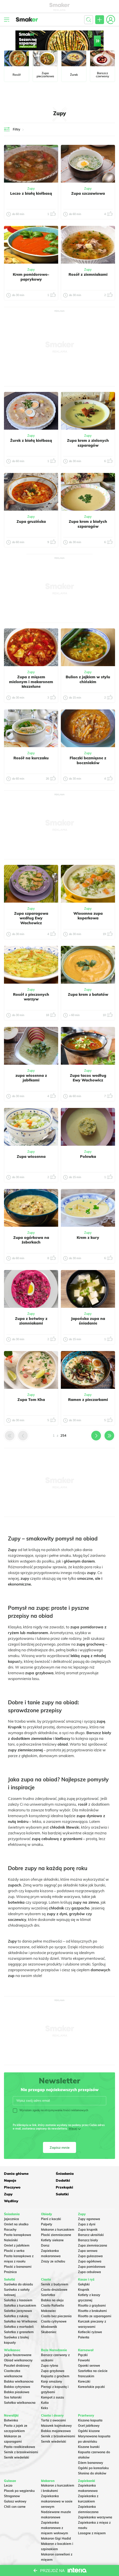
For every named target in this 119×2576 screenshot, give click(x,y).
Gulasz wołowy (15, 2487)
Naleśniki (11, 2226)
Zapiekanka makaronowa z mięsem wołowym (54, 2513)
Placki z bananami (18, 2253)
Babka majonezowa (56, 2417)
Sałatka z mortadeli (19, 2313)
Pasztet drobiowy (17, 2351)
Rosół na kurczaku (31, 758)
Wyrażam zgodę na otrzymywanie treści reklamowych (50, 2110)
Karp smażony (51, 2367)
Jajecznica (11, 2205)
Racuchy (10, 2215)
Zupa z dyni (86, 2210)
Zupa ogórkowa (89, 2247)
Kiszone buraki (89, 2432)
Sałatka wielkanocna (19, 2389)
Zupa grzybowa (52, 2357)
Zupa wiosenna (31, 1156)
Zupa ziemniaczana (92, 2231)
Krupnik (83, 2275)
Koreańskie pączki (91, 2373)
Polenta (83, 2323)
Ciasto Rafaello (52, 2291)
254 (63, 1435)
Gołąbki (84, 2270)
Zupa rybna (49, 2351)
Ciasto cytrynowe (54, 2307)
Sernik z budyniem (54, 2270)
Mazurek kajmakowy (56, 2411)
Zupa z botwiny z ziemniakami (31, 1320)
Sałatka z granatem (19, 2318)
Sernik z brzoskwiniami (21, 2438)
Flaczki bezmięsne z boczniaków (88, 760)
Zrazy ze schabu (53, 2247)
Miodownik (49, 2313)
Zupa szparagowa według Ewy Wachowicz (31, 918)
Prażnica (10, 2258)
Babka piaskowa (16, 2378)
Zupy (31, 189)
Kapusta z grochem (55, 2362)
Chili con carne (15, 2493)
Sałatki (47, 2187)
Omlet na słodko (16, 2210)
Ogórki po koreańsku (93, 2454)
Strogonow (12, 2482)
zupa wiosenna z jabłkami (31, 1077)
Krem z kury (88, 1237)
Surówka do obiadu (18, 2270)
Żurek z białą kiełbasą (31, 440)
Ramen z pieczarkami (88, 1399)
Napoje (84, 2173)
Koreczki (84, 2367)
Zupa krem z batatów (88, 994)
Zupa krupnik (88, 2215)
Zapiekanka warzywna (95, 2503)
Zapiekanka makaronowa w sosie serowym (57, 2487)
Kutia (45, 2389)
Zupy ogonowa (89, 2205)
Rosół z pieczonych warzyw (31, 996)
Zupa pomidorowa (91, 2253)
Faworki (84, 2346)
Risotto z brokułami (92, 2297)
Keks (44, 2394)
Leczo (8, 2471)
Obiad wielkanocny (18, 2346)
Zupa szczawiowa (88, 193)
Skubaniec (48, 2318)
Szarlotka (48, 2281)
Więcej (73, 2128)
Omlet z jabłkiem (17, 2231)
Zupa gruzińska (31, 521)
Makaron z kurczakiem (57, 2215)
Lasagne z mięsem (92, 2519)
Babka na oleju (52, 2286)
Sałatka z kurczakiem (20, 2291)
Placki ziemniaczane (56, 2221)
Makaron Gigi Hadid (56, 2524)
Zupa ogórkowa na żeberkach (31, 1239)
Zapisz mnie (60, 2147)
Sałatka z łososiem (18, 2286)
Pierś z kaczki (51, 2205)
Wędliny (85, 2187)
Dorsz (45, 2231)
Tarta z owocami (53, 2406)
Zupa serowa (87, 2237)
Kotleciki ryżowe (90, 2318)
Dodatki (11, 2180)
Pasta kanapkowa (17, 2221)
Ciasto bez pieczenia (56, 2302)
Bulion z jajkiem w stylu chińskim (88, 679)
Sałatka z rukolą (16, 2302)
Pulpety (46, 2210)
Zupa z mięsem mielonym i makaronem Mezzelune (31, 682)
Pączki (83, 2341)
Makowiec (48, 2297)
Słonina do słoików (92, 2459)
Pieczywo (49, 2180)
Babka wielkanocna (18, 2367)
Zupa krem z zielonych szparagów (88, 442)
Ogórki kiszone (89, 2417)
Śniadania (50, 2173)
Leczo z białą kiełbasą (31, 193)
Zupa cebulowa (89, 2258)
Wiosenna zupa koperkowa (88, 915)
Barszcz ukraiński (91, 2221)
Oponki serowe (89, 2351)
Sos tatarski (13, 2383)
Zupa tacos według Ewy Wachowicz (88, 1077)
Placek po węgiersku (19, 2477)
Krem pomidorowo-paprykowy (31, 276)
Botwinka (11, 2406)
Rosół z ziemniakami (88, 274)
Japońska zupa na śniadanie (88, 1320)
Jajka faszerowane (18, 2341)
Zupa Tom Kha (31, 1399)
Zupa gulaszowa (90, 2242)
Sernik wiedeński (16, 2443)
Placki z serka (14, 2237)
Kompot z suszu (52, 2383)
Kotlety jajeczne (15, 2558)
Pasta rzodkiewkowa (19, 2432)
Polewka (88, 1156)
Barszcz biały (88, 2226)
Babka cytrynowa (17, 2373)
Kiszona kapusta (90, 2406)
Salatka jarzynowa (18, 2297)
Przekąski (86, 2180)
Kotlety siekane (52, 2226)
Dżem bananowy (90, 2448)
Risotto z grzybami (92, 2291)
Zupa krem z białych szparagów (88, 523)
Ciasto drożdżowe (54, 2275)
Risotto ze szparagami (94, 2302)
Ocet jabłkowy (89, 2411)
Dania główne (16, 2173)
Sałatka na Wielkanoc (20, 2307)
